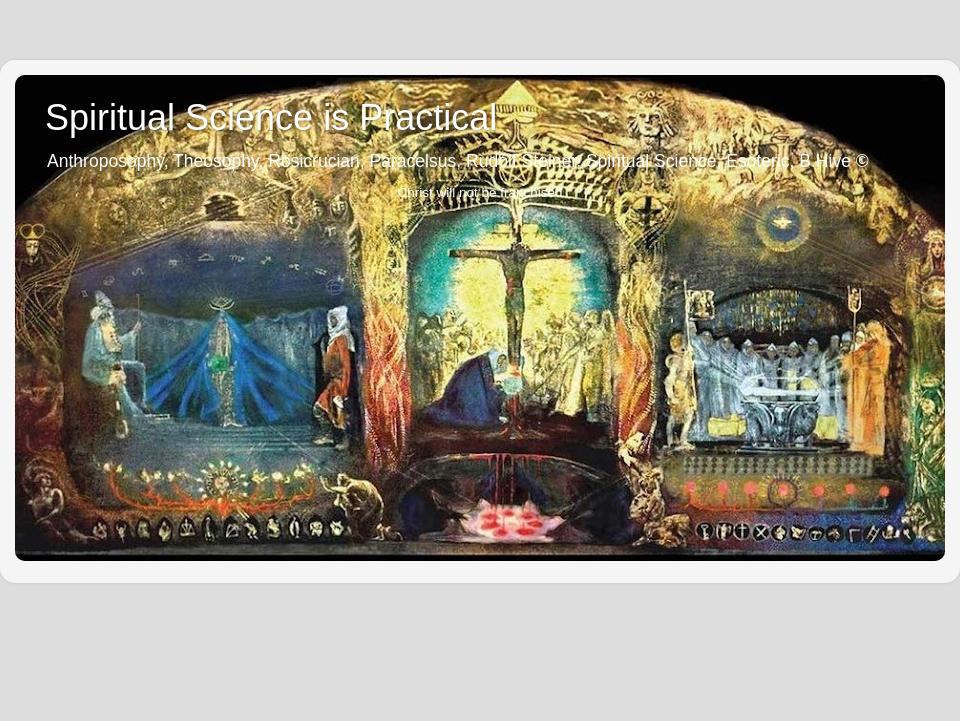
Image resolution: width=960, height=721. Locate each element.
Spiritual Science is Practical (271, 117)
